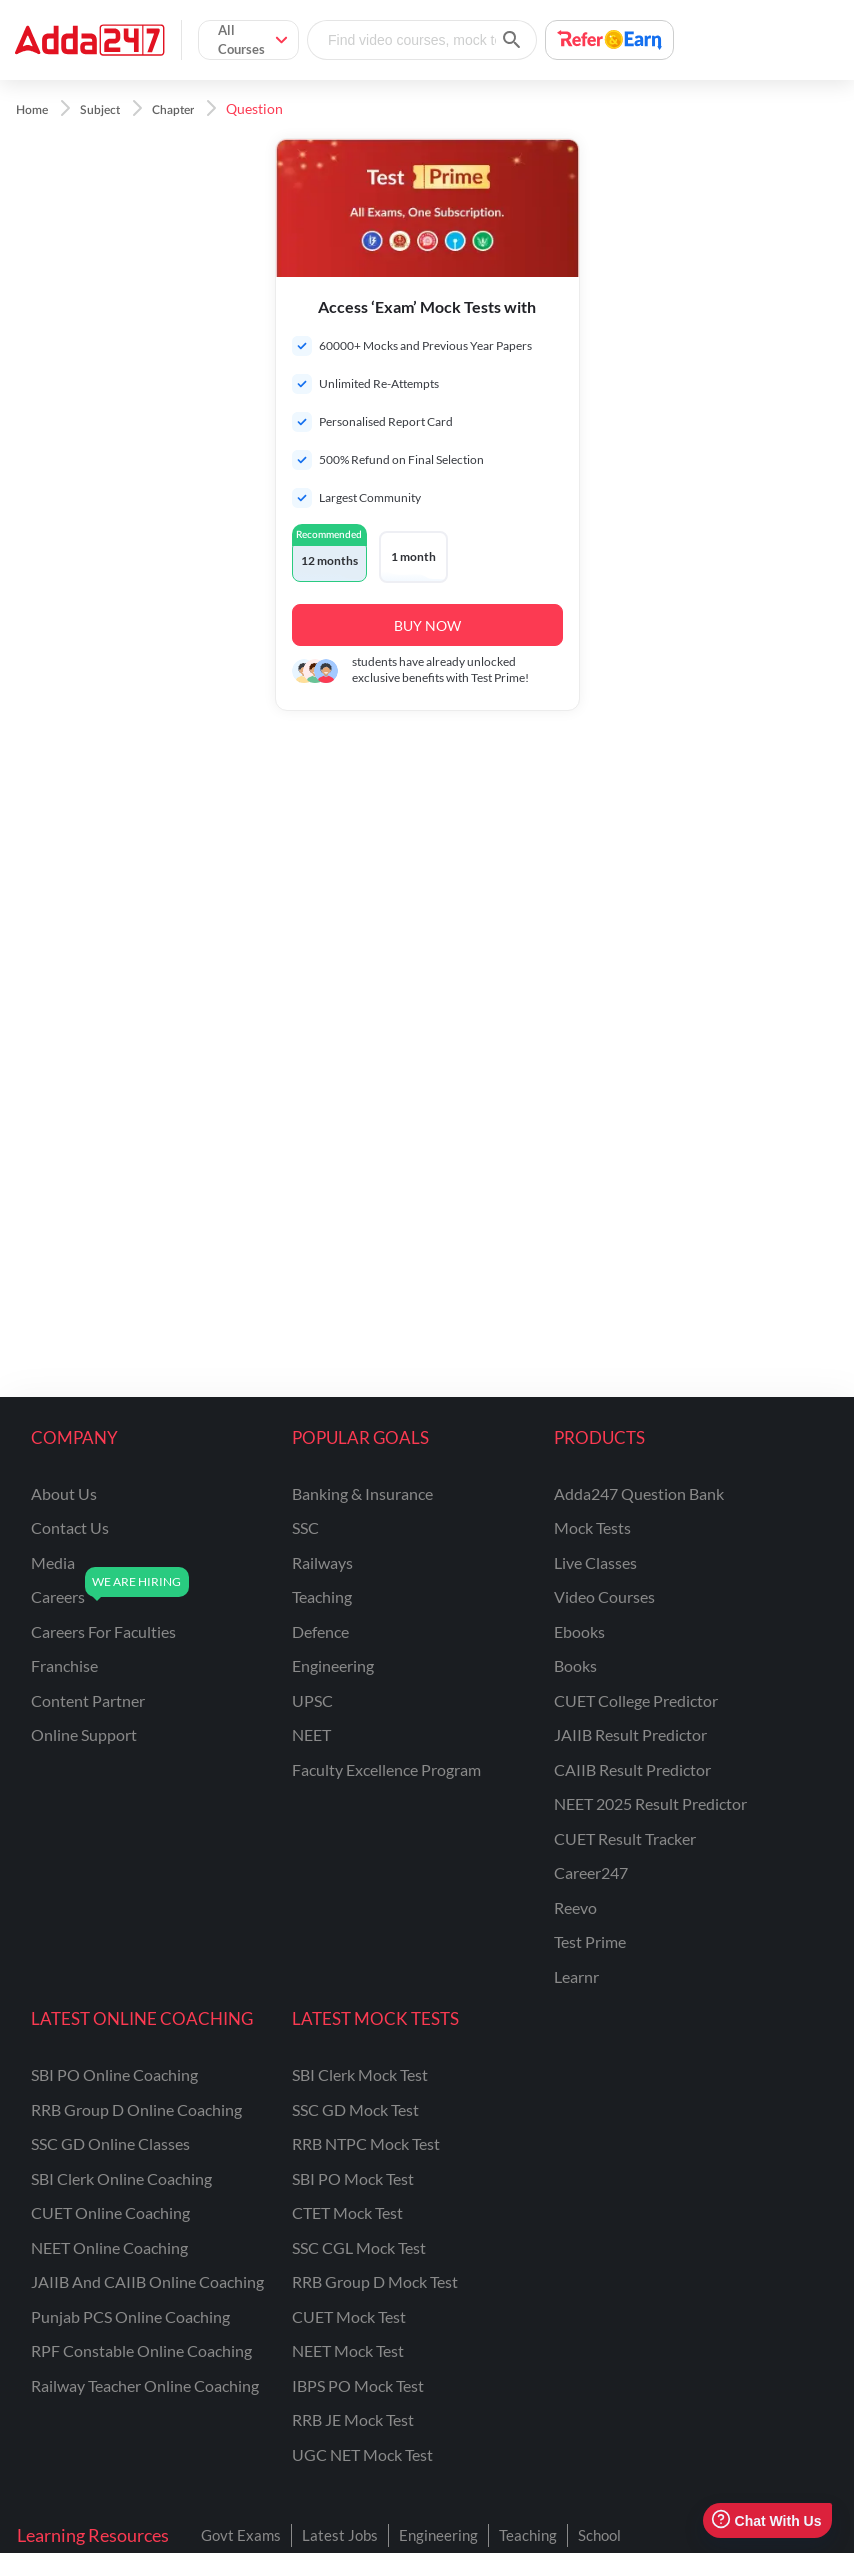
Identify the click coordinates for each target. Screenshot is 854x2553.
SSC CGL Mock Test (359, 2247)
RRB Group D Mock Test (375, 2281)
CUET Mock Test (349, 2316)
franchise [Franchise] (64, 1665)
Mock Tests (592, 1527)
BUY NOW (427, 625)
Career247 (591, 1872)
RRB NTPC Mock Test (366, 2143)
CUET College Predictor (636, 1700)
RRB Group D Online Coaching (136, 2109)
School (599, 2535)
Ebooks (579, 1631)
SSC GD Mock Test (355, 2109)
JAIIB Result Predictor (630, 1734)
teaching (322, 1596)
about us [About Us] (64, 1493)
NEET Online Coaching (109, 2247)
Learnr (576, 1976)
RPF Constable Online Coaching (141, 2350)
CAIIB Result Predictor (632, 1769)
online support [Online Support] (84, 1734)
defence (320, 1631)
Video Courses (604, 1596)
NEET (311, 1734)
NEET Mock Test (348, 2350)
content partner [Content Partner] (88, 1700)
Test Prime (590, 1941)
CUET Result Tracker (625, 1838)
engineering (333, 1665)
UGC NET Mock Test (362, 2454)
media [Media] (53, 1562)
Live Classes (595, 1562)
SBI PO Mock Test (353, 2178)
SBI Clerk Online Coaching (121, 2178)
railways (322, 1562)
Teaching (528, 2535)
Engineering (438, 2535)
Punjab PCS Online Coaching (130, 2316)
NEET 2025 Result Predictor (650, 1803)
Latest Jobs (340, 2535)
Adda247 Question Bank (639, 1493)
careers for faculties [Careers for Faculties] (103, 1631)
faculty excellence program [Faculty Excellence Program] (386, 1769)
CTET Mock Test (347, 2212)
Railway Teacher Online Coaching (145, 2385)
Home (32, 110)
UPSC (312, 1700)
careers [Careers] (58, 1596)
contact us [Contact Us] (70, 1527)
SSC (305, 1527)
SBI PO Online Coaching (114, 2074)
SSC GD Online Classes (110, 2143)
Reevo (575, 1907)
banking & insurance (362, 1493)
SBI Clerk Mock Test (360, 2074)
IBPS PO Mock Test (358, 2385)
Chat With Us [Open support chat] (766, 2520)
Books (575, 1665)
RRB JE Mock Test (353, 2419)
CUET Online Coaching (110, 2212)
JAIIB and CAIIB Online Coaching (147, 2281)
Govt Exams (241, 2535)
